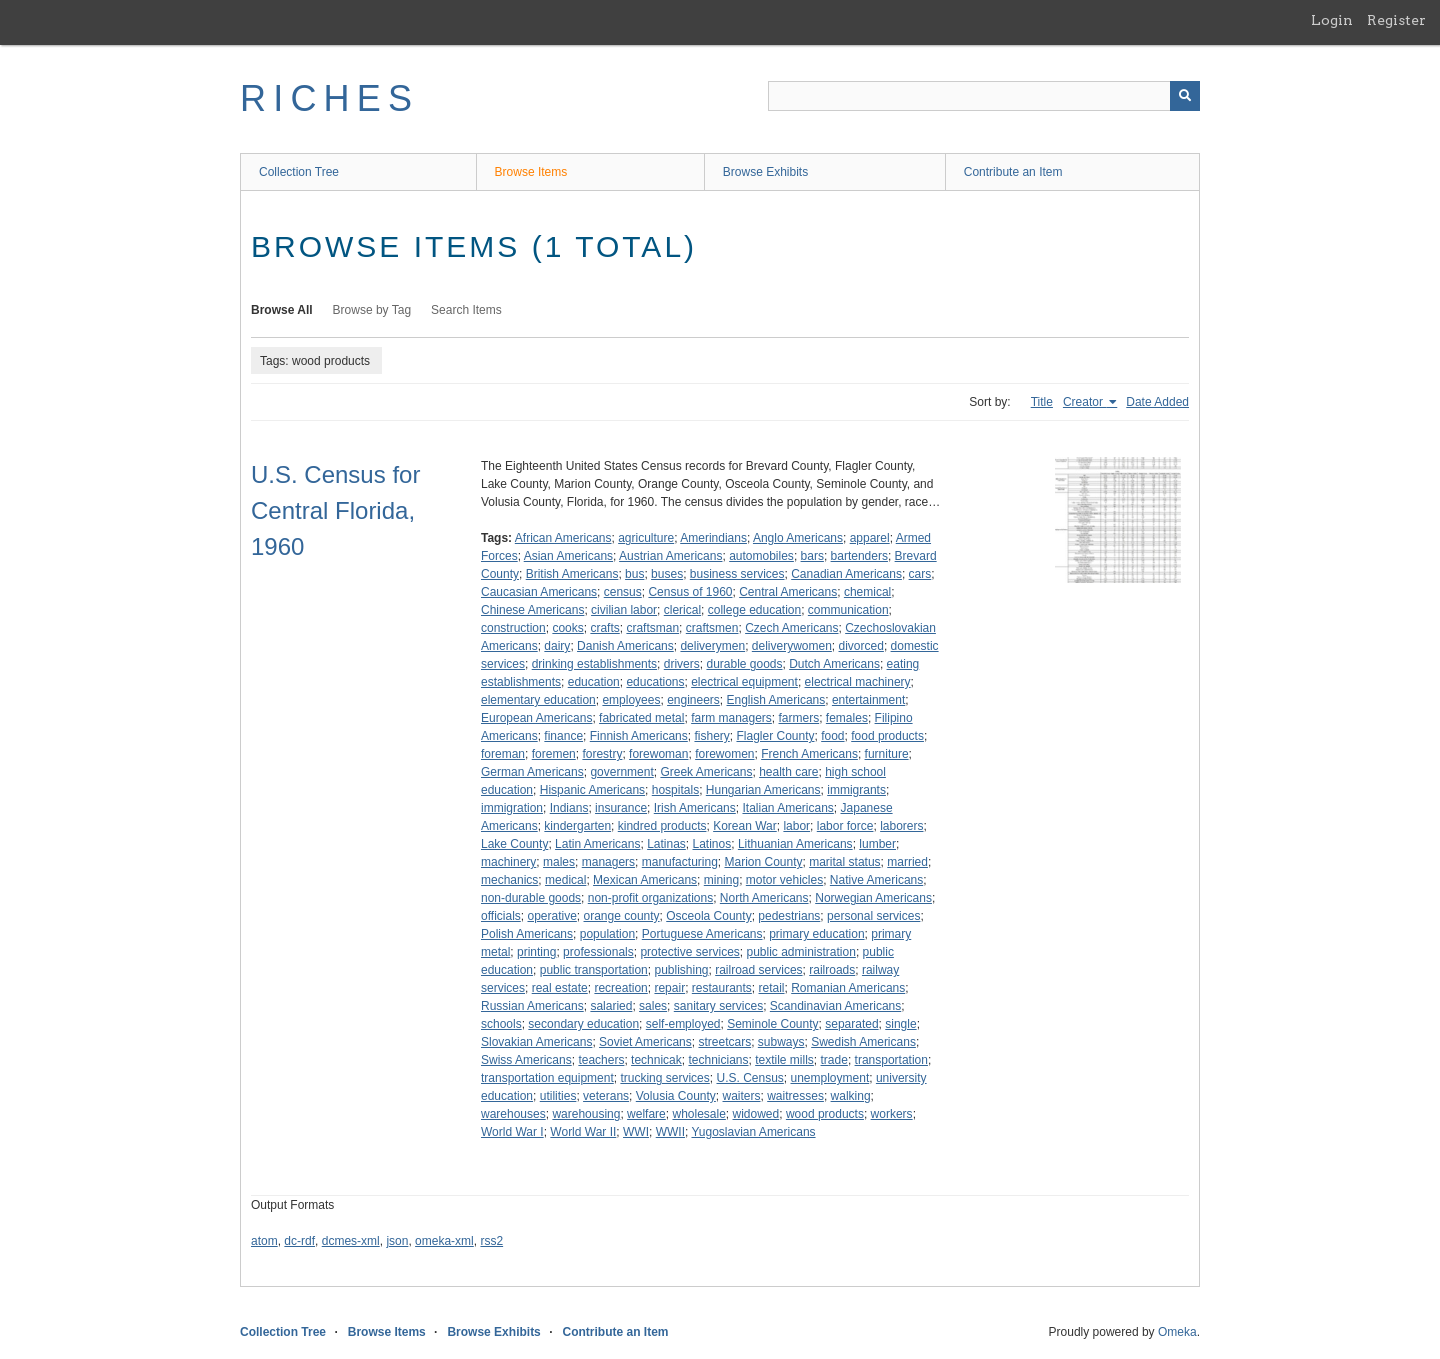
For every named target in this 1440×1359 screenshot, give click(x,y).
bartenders (859, 556)
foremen (554, 754)
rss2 (491, 1241)
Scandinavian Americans (835, 1006)
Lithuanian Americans (795, 844)
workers (892, 1114)
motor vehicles (784, 880)
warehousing (586, 1114)
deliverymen (712, 646)
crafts (604, 628)
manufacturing (680, 862)
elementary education (538, 700)
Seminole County (772, 1024)
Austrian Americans (670, 556)
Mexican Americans (645, 880)
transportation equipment (547, 1078)
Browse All (282, 310)
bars (812, 556)
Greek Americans (706, 772)
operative (551, 916)
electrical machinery (858, 682)
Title (1042, 402)
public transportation (594, 970)
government (621, 772)
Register (1396, 20)
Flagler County (775, 736)
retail (772, 988)
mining (721, 880)
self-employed (683, 1024)
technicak (656, 1060)
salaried (611, 1006)
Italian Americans (787, 808)
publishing (681, 970)
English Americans (776, 700)
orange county (622, 916)
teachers (601, 1060)
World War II (583, 1132)
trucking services (664, 1078)
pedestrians (789, 916)
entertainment (868, 700)
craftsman (652, 628)
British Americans (572, 574)
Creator (1084, 402)
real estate (560, 988)
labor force (845, 826)
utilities (558, 1096)
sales (653, 1006)
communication (848, 610)
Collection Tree (299, 172)
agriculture (646, 538)
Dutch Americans (834, 664)
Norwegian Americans (873, 898)
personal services (873, 916)
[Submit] (1185, 96)
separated (851, 1024)
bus (634, 574)
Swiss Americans (526, 1060)
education (594, 682)
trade (834, 1060)
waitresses (795, 1096)
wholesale (698, 1114)
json (397, 1241)
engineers (693, 700)
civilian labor (624, 610)
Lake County (514, 844)
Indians (569, 808)
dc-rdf (299, 1241)
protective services (689, 952)
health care (788, 772)
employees (631, 700)
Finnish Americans (639, 736)
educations (655, 682)
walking (851, 1096)
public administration (800, 952)
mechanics (509, 880)
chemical (867, 592)
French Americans (809, 754)
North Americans (764, 898)
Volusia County (676, 1096)
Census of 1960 (690, 592)
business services (737, 574)
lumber (877, 844)
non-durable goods (531, 898)
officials (501, 916)
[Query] (984, 96)
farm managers (731, 718)
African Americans (563, 538)
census (623, 592)
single (900, 1024)
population (607, 934)
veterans (606, 1096)
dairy (557, 646)
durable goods (744, 664)
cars (920, 574)
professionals (598, 952)
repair (669, 988)
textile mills (784, 1060)
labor (796, 826)
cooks (567, 628)
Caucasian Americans (539, 592)
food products (887, 736)
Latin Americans (597, 844)
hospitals (675, 790)
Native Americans (876, 880)
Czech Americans (791, 628)
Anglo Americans (798, 538)
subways (781, 1042)
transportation (891, 1060)
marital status (844, 862)
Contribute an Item (1013, 172)
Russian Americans (532, 1006)
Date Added (1157, 402)
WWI (636, 1132)
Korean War (745, 826)
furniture (887, 754)
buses (667, 574)
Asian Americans (568, 556)
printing (536, 952)
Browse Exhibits (765, 172)
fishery (711, 736)
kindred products (662, 826)
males (559, 862)
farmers (799, 718)
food (832, 736)
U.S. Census (749, 1078)
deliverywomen (792, 646)
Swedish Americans (863, 1042)
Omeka (1177, 1332)
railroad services (758, 970)
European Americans (536, 718)
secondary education (583, 1024)
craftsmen (712, 628)
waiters (742, 1096)
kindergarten (577, 826)
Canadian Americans (846, 574)
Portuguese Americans (702, 934)
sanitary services (718, 1006)
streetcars (724, 1042)
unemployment (830, 1078)
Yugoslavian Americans (753, 1132)
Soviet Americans (645, 1042)
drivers (682, 664)
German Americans (532, 772)
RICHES (329, 98)
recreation (620, 988)
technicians (718, 1060)
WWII (670, 1132)
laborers (901, 826)
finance (563, 736)
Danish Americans (625, 646)
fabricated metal (641, 718)
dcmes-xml (351, 1241)
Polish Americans (527, 934)
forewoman (658, 754)
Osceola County (708, 916)
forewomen (724, 754)
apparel (870, 538)
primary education (816, 934)
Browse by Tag (372, 310)
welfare (646, 1114)
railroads (832, 970)
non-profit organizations (650, 898)
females (847, 718)
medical (565, 880)
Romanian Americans (848, 988)
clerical (682, 610)
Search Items (466, 310)
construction (513, 628)
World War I (512, 1132)
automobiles (761, 556)
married (907, 862)
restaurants (722, 988)
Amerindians (713, 538)
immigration (512, 808)
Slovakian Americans (536, 1042)
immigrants (856, 790)
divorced (861, 646)
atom (264, 1241)
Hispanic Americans (592, 790)
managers (608, 862)
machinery (508, 862)
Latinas (666, 844)
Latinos (712, 844)
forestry (602, 754)
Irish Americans (695, 808)
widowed (756, 1114)
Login (1332, 20)
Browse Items (531, 172)
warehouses (513, 1114)
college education (754, 610)
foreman (503, 754)
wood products (825, 1114)
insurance (621, 808)
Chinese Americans (532, 610)
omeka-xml (444, 1241)
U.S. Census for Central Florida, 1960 (335, 510)
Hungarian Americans (763, 790)
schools (501, 1024)
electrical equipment (744, 682)
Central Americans (788, 592)
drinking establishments (594, 664)
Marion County (763, 862)
